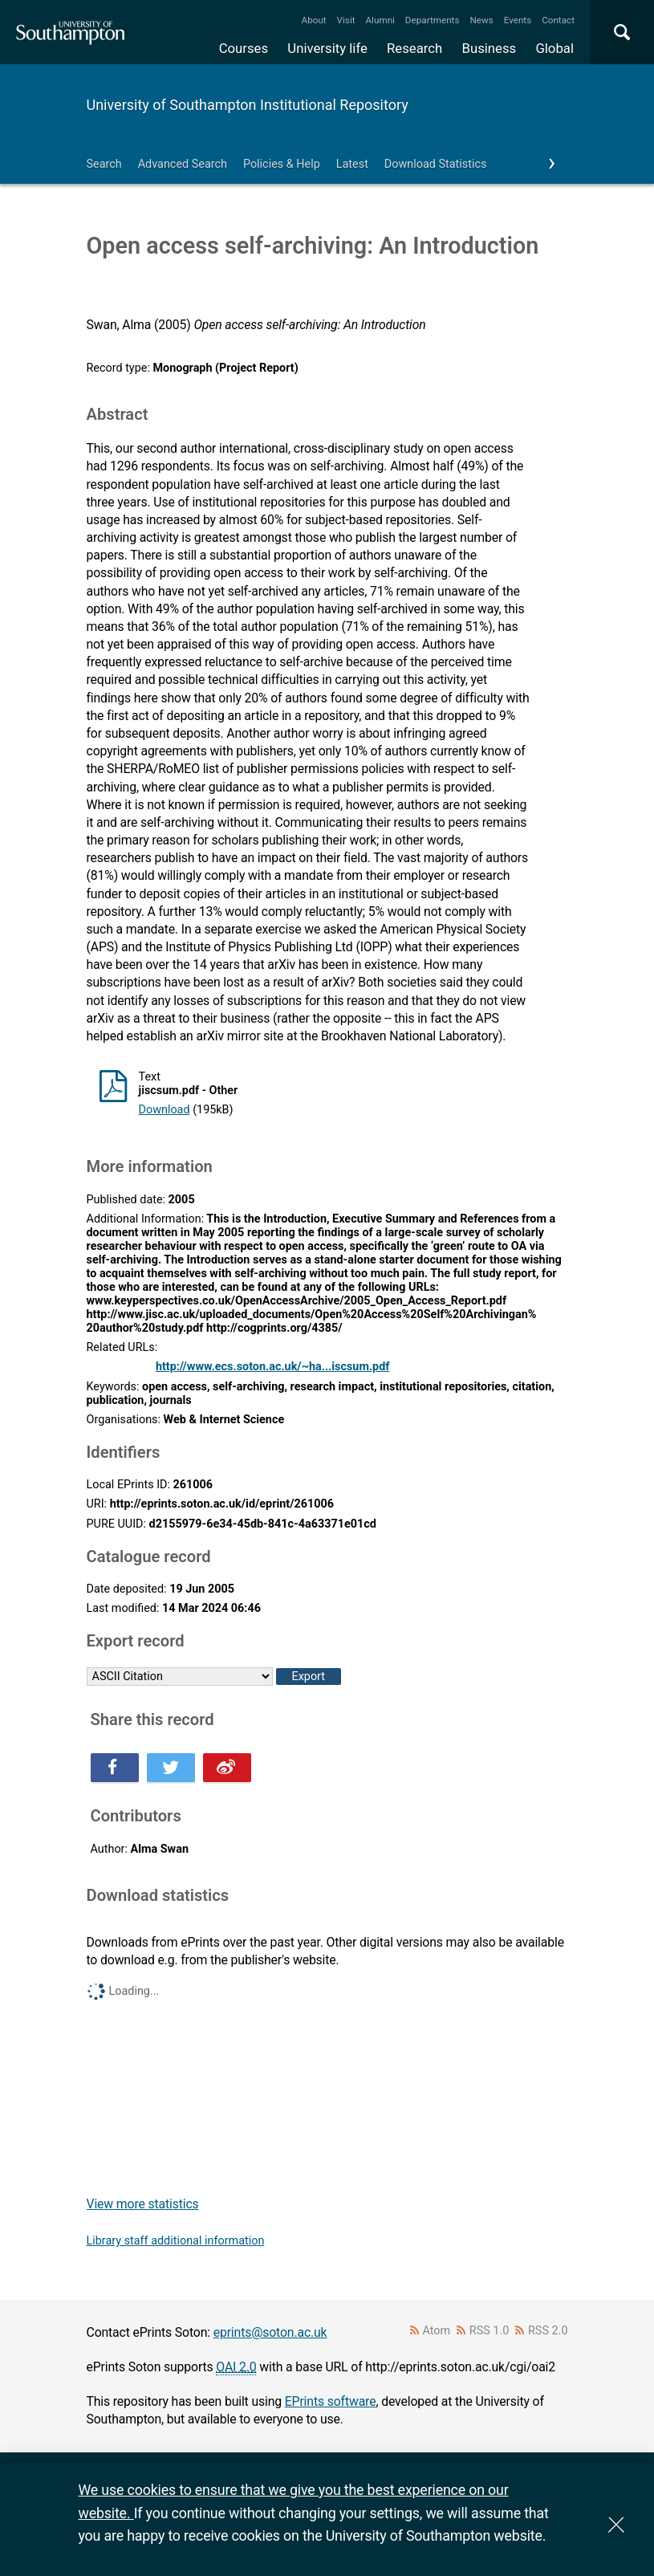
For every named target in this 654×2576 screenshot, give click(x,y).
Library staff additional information (176, 2241)
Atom (436, 2331)
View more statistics (143, 2204)
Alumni (379, 20)
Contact (558, 20)
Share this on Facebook (115, 1767)
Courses (243, 48)
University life (327, 48)
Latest (352, 164)
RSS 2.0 (548, 2331)
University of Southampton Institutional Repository (247, 104)
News (481, 20)
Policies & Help (281, 164)
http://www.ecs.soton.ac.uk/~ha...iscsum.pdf (273, 1366)
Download (164, 1110)
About (314, 20)
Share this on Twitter (171, 1767)
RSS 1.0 (489, 2331)
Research (414, 48)
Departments (432, 20)
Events (518, 20)
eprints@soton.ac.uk (270, 2332)
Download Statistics (435, 164)
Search (104, 164)
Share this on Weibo (227, 1767)
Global (554, 48)
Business (489, 48)
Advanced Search (182, 164)
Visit (346, 20)
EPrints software (330, 2401)
